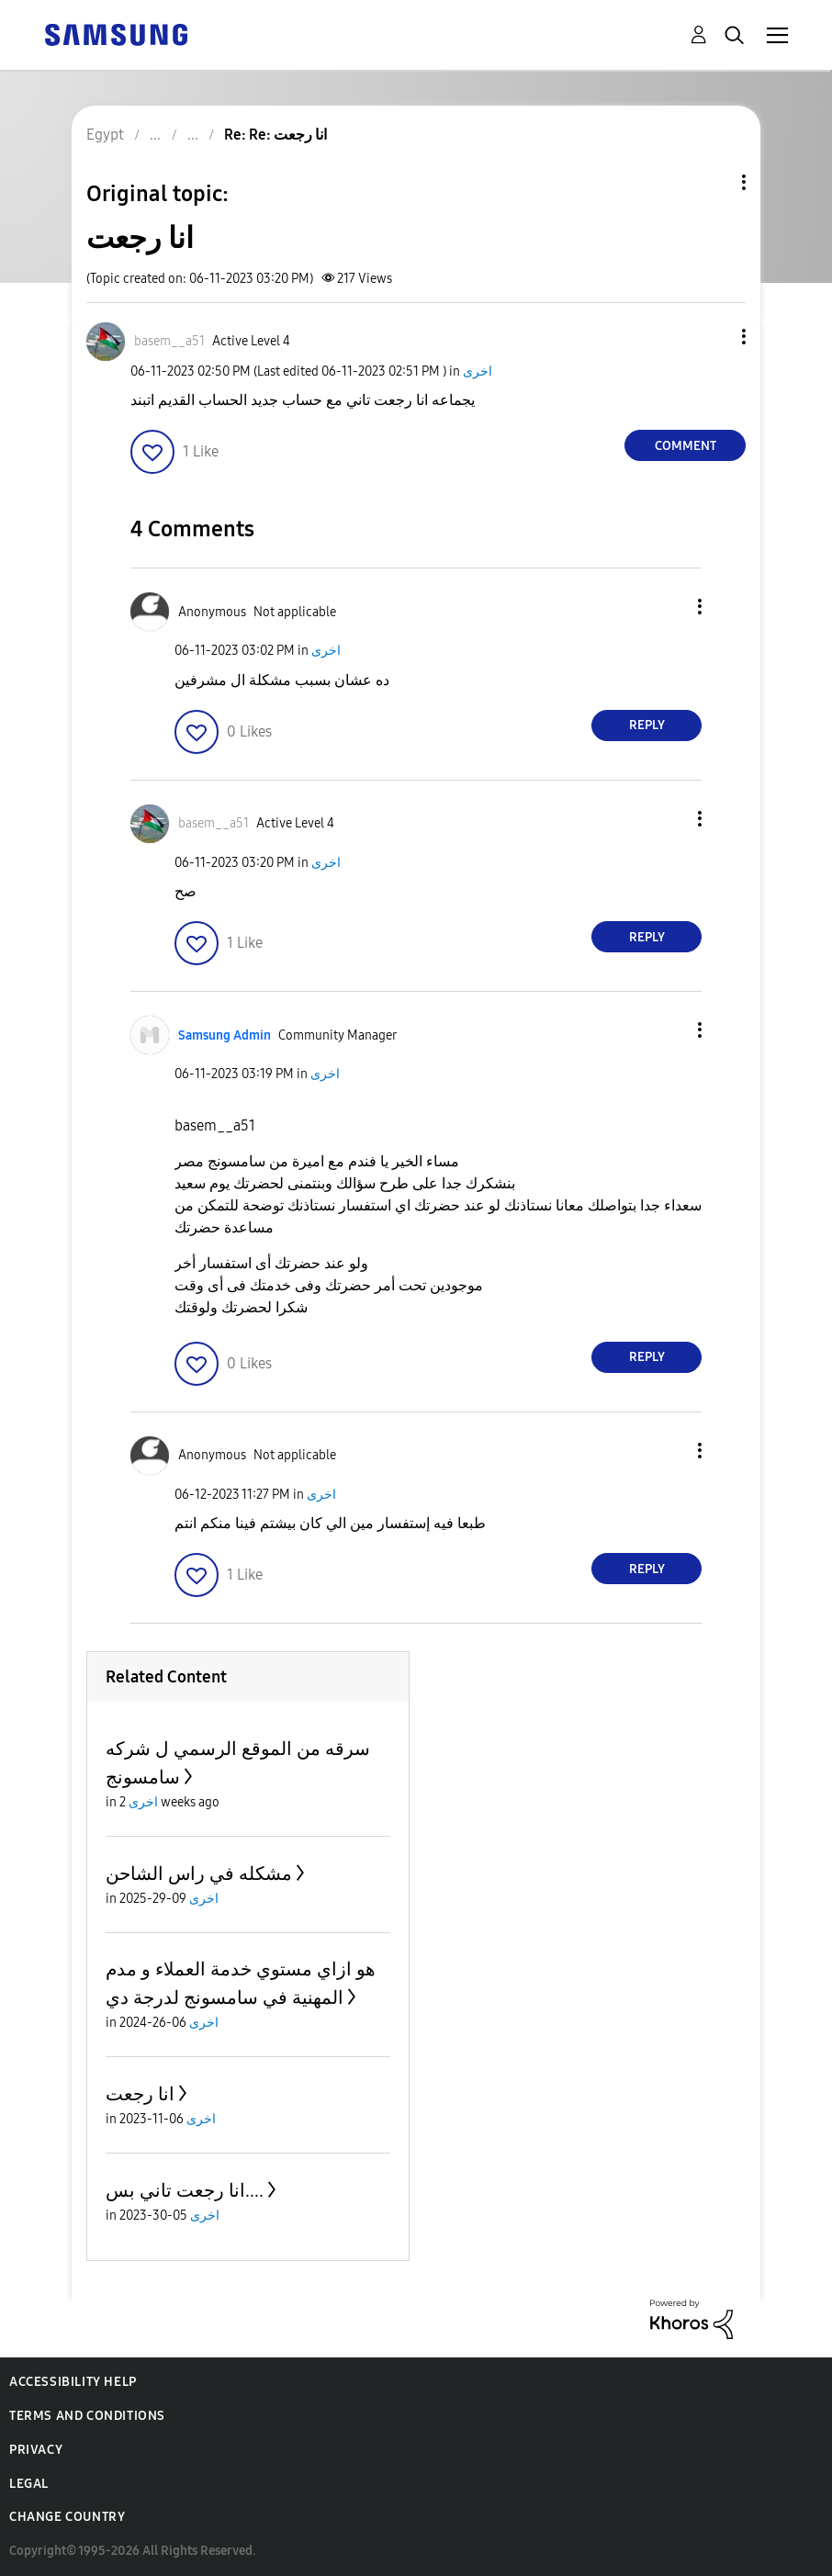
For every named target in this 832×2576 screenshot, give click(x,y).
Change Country (67, 2517)
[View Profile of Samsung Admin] (224, 1035)
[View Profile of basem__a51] (169, 341)
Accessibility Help (73, 2382)
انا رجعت (140, 2094)
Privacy (35, 2450)
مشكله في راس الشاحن (199, 1873)
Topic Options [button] (713, 182)
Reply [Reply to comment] (647, 725)
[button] (713, 336)
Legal (29, 2484)
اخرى (477, 371)
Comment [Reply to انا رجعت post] (685, 446)
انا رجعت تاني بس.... (185, 2190)
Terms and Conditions (87, 2416)
